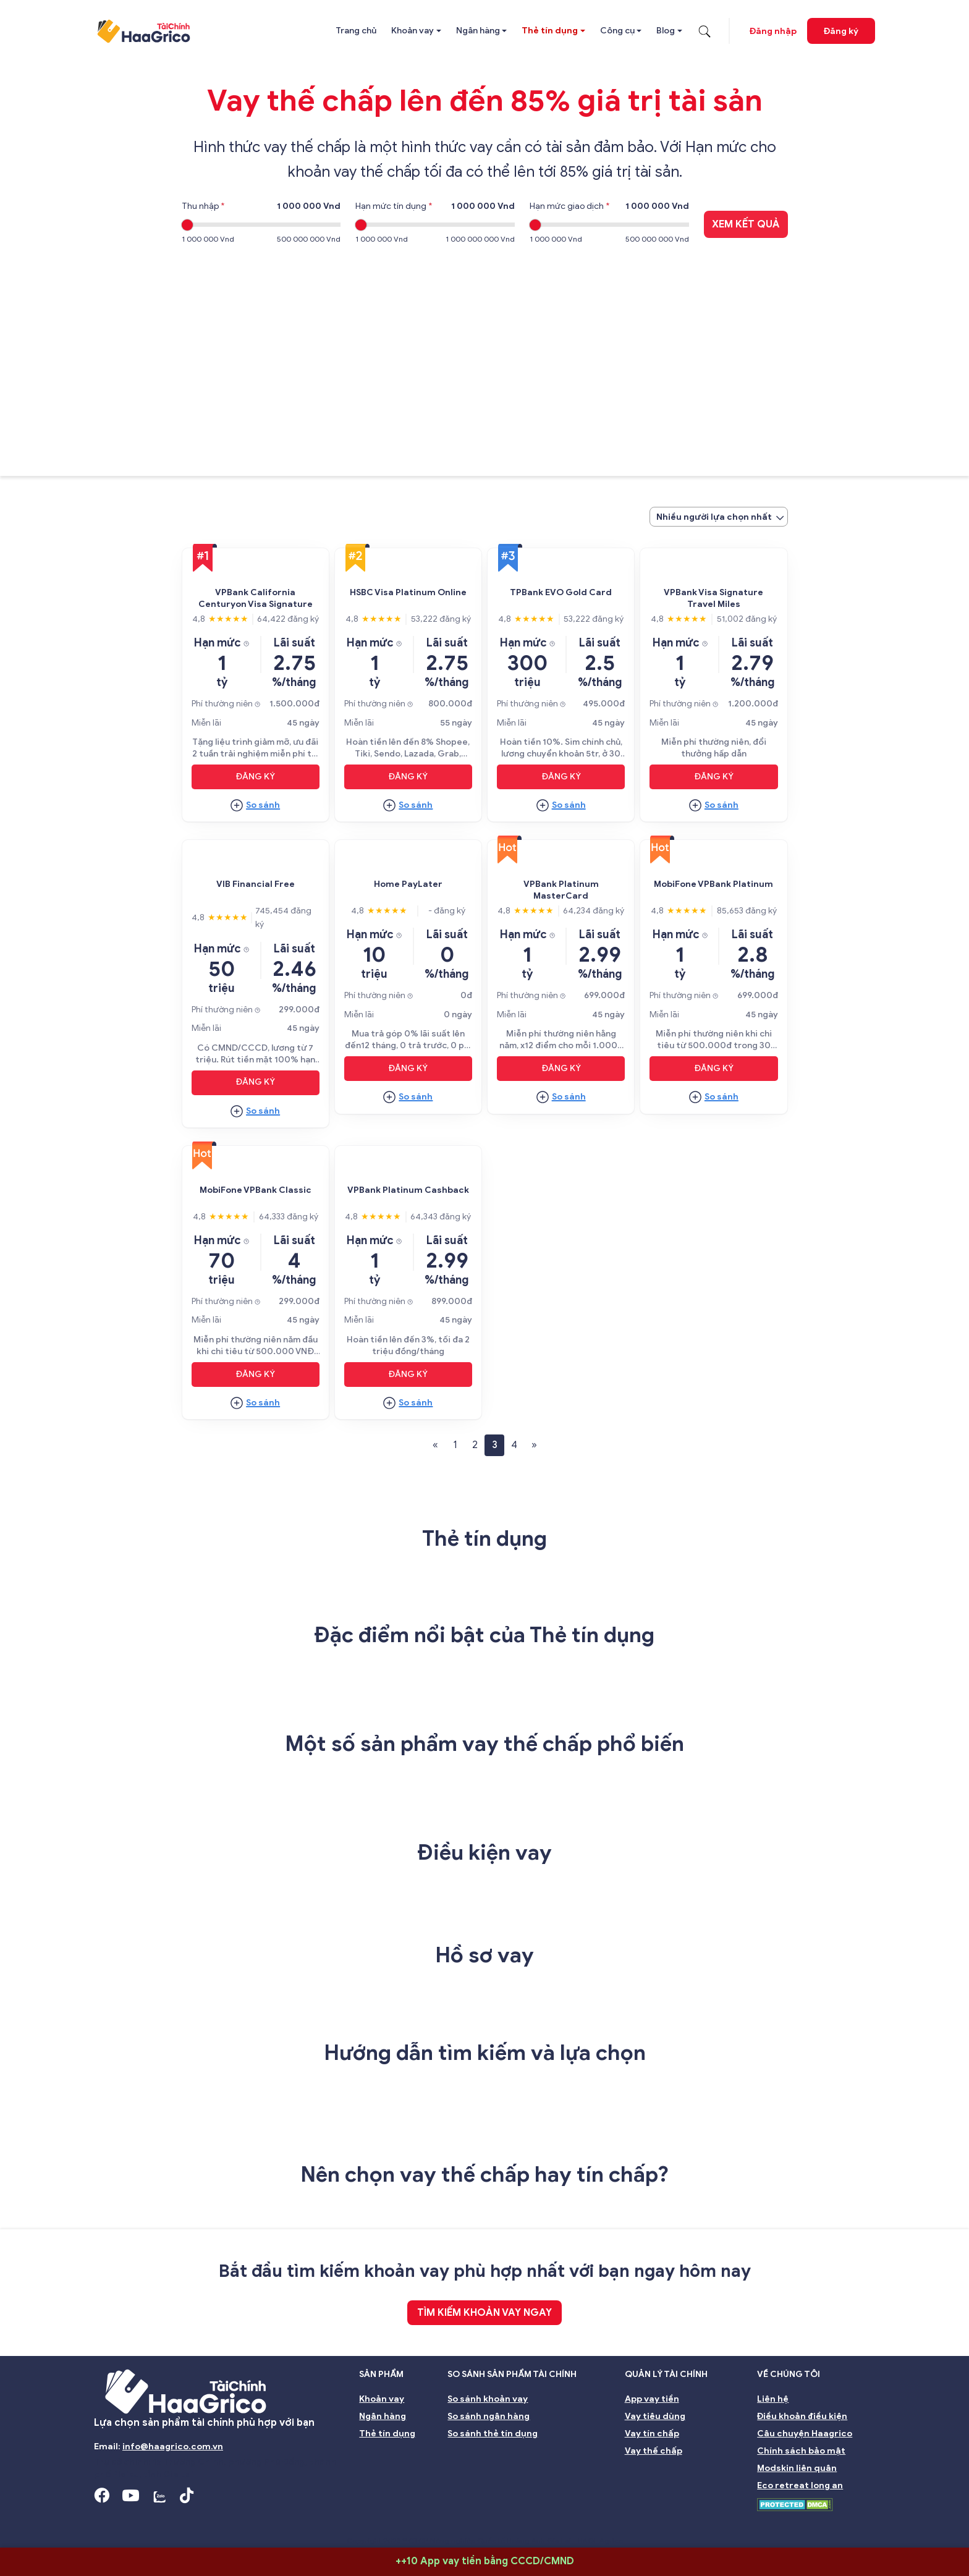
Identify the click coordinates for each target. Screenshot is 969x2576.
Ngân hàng (478, 30)
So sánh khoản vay (487, 2399)
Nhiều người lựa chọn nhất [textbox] (714, 517)
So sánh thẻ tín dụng (492, 2433)
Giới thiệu (122, 2522)
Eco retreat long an (800, 2485)
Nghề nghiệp (831, 2522)
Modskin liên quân (797, 2468)
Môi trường (759, 2522)
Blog (665, 30)
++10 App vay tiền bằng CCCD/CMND (485, 2561)
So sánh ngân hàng (488, 2416)
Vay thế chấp (653, 2451)
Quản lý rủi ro (515, 2522)
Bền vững (694, 2522)
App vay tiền (652, 2399)
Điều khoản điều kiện (802, 2416)
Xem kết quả (746, 224)
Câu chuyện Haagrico (804, 2433)
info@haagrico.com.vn (172, 2446)
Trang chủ (356, 30)
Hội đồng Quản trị (203, 2522)
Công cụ (617, 30)
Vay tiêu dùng (655, 2416)
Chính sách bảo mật (801, 2451)
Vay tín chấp (652, 2433)
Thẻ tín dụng (550, 30)
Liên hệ (773, 2399)
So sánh (263, 805)
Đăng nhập (773, 31)
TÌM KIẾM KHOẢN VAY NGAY (484, 2313)
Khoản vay (412, 30)
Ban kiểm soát (369, 2522)
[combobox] (719, 517)
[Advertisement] (485, 352)
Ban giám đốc (289, 2522)
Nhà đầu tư (442, 2522)
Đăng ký (841, 31)
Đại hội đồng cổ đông (608, 2522)
